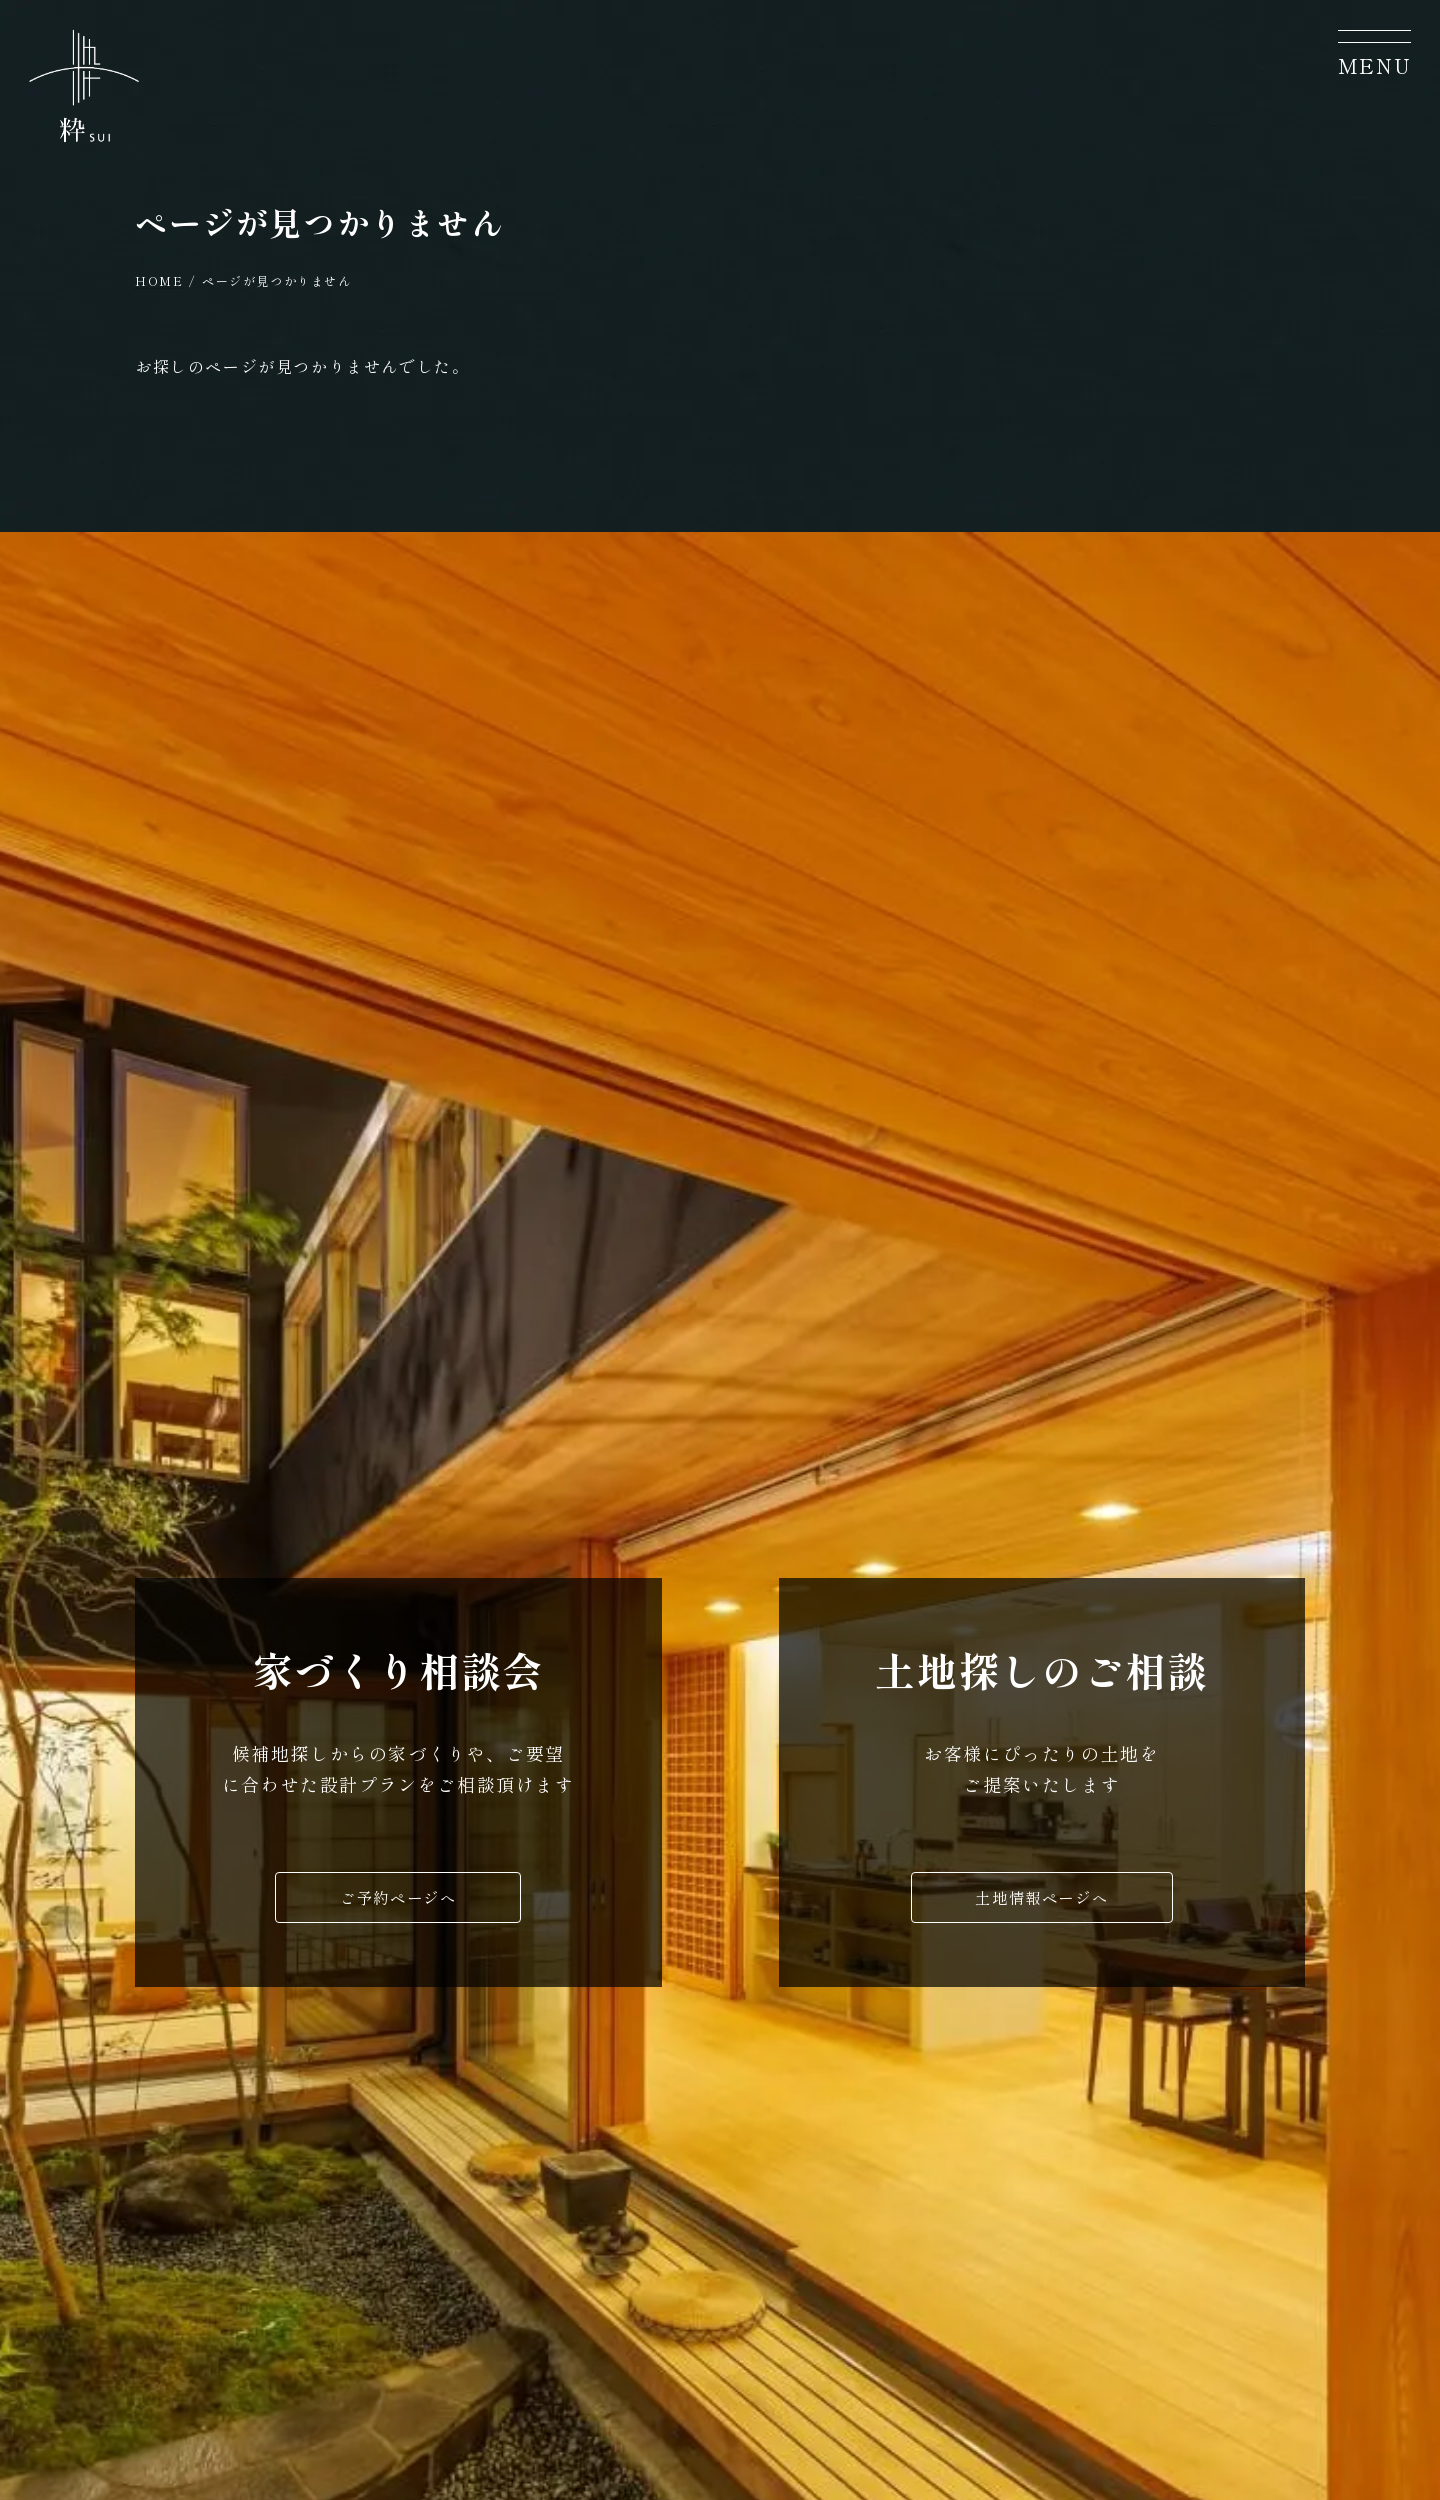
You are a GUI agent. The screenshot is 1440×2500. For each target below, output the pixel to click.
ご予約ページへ (398, 1903)
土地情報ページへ (1041, 1903)
